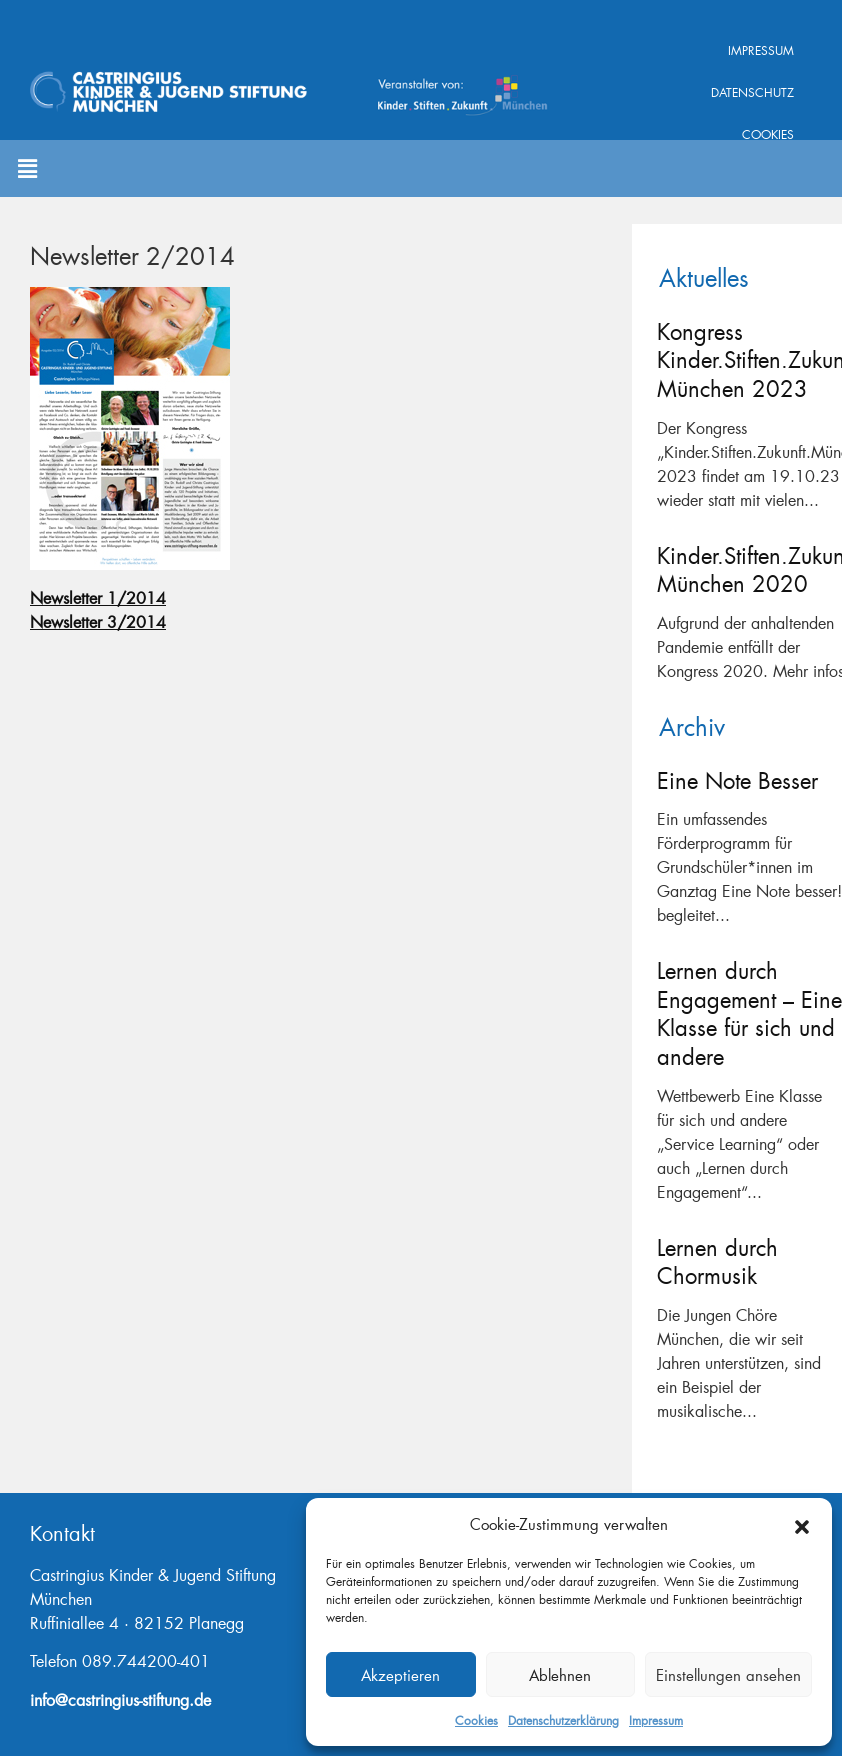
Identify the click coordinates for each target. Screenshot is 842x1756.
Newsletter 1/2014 (98, 597)
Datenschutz (752, 92)
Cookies (476, 1720)
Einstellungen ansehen (728, 1675)
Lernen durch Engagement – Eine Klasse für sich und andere (749, 1013)
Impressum (656, 1720)
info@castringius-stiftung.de (120, 1699)
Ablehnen (560, 1675)
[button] (802, 1524)
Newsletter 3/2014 (98, 621)
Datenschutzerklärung (563, 1720)
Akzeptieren (400, 1675)
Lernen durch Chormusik (717, 1262)
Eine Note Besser (737, 780)
